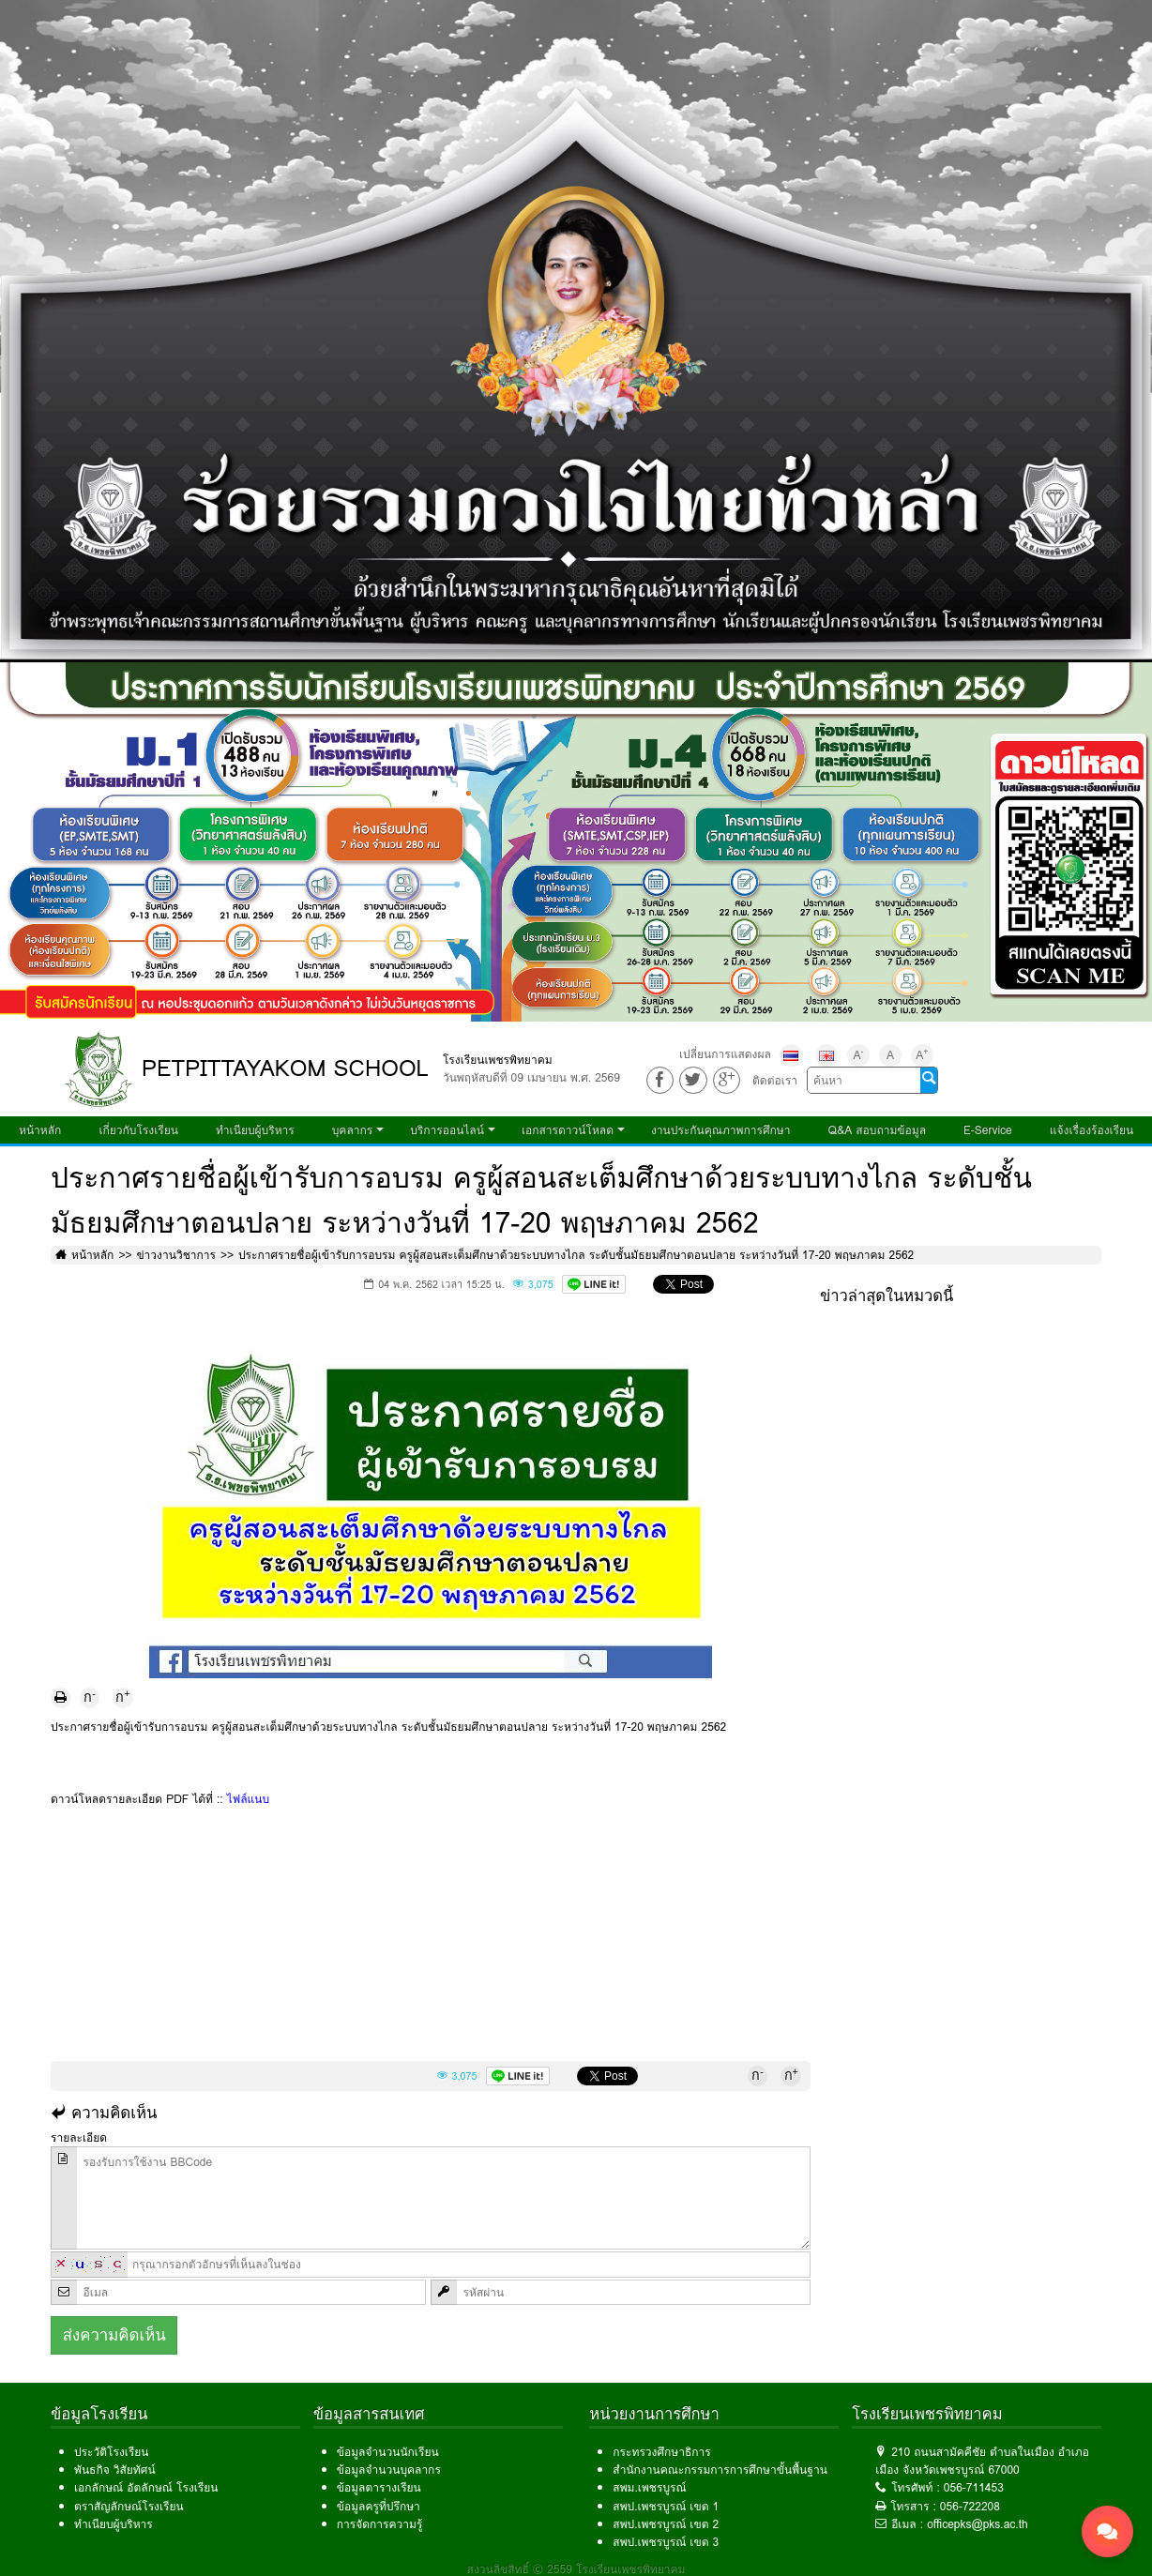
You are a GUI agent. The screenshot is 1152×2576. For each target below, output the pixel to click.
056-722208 (970, 2506)
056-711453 (974, 2487)
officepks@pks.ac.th (977, 2524)
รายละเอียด (79, 2137)
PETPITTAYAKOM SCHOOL (285, 1068)
